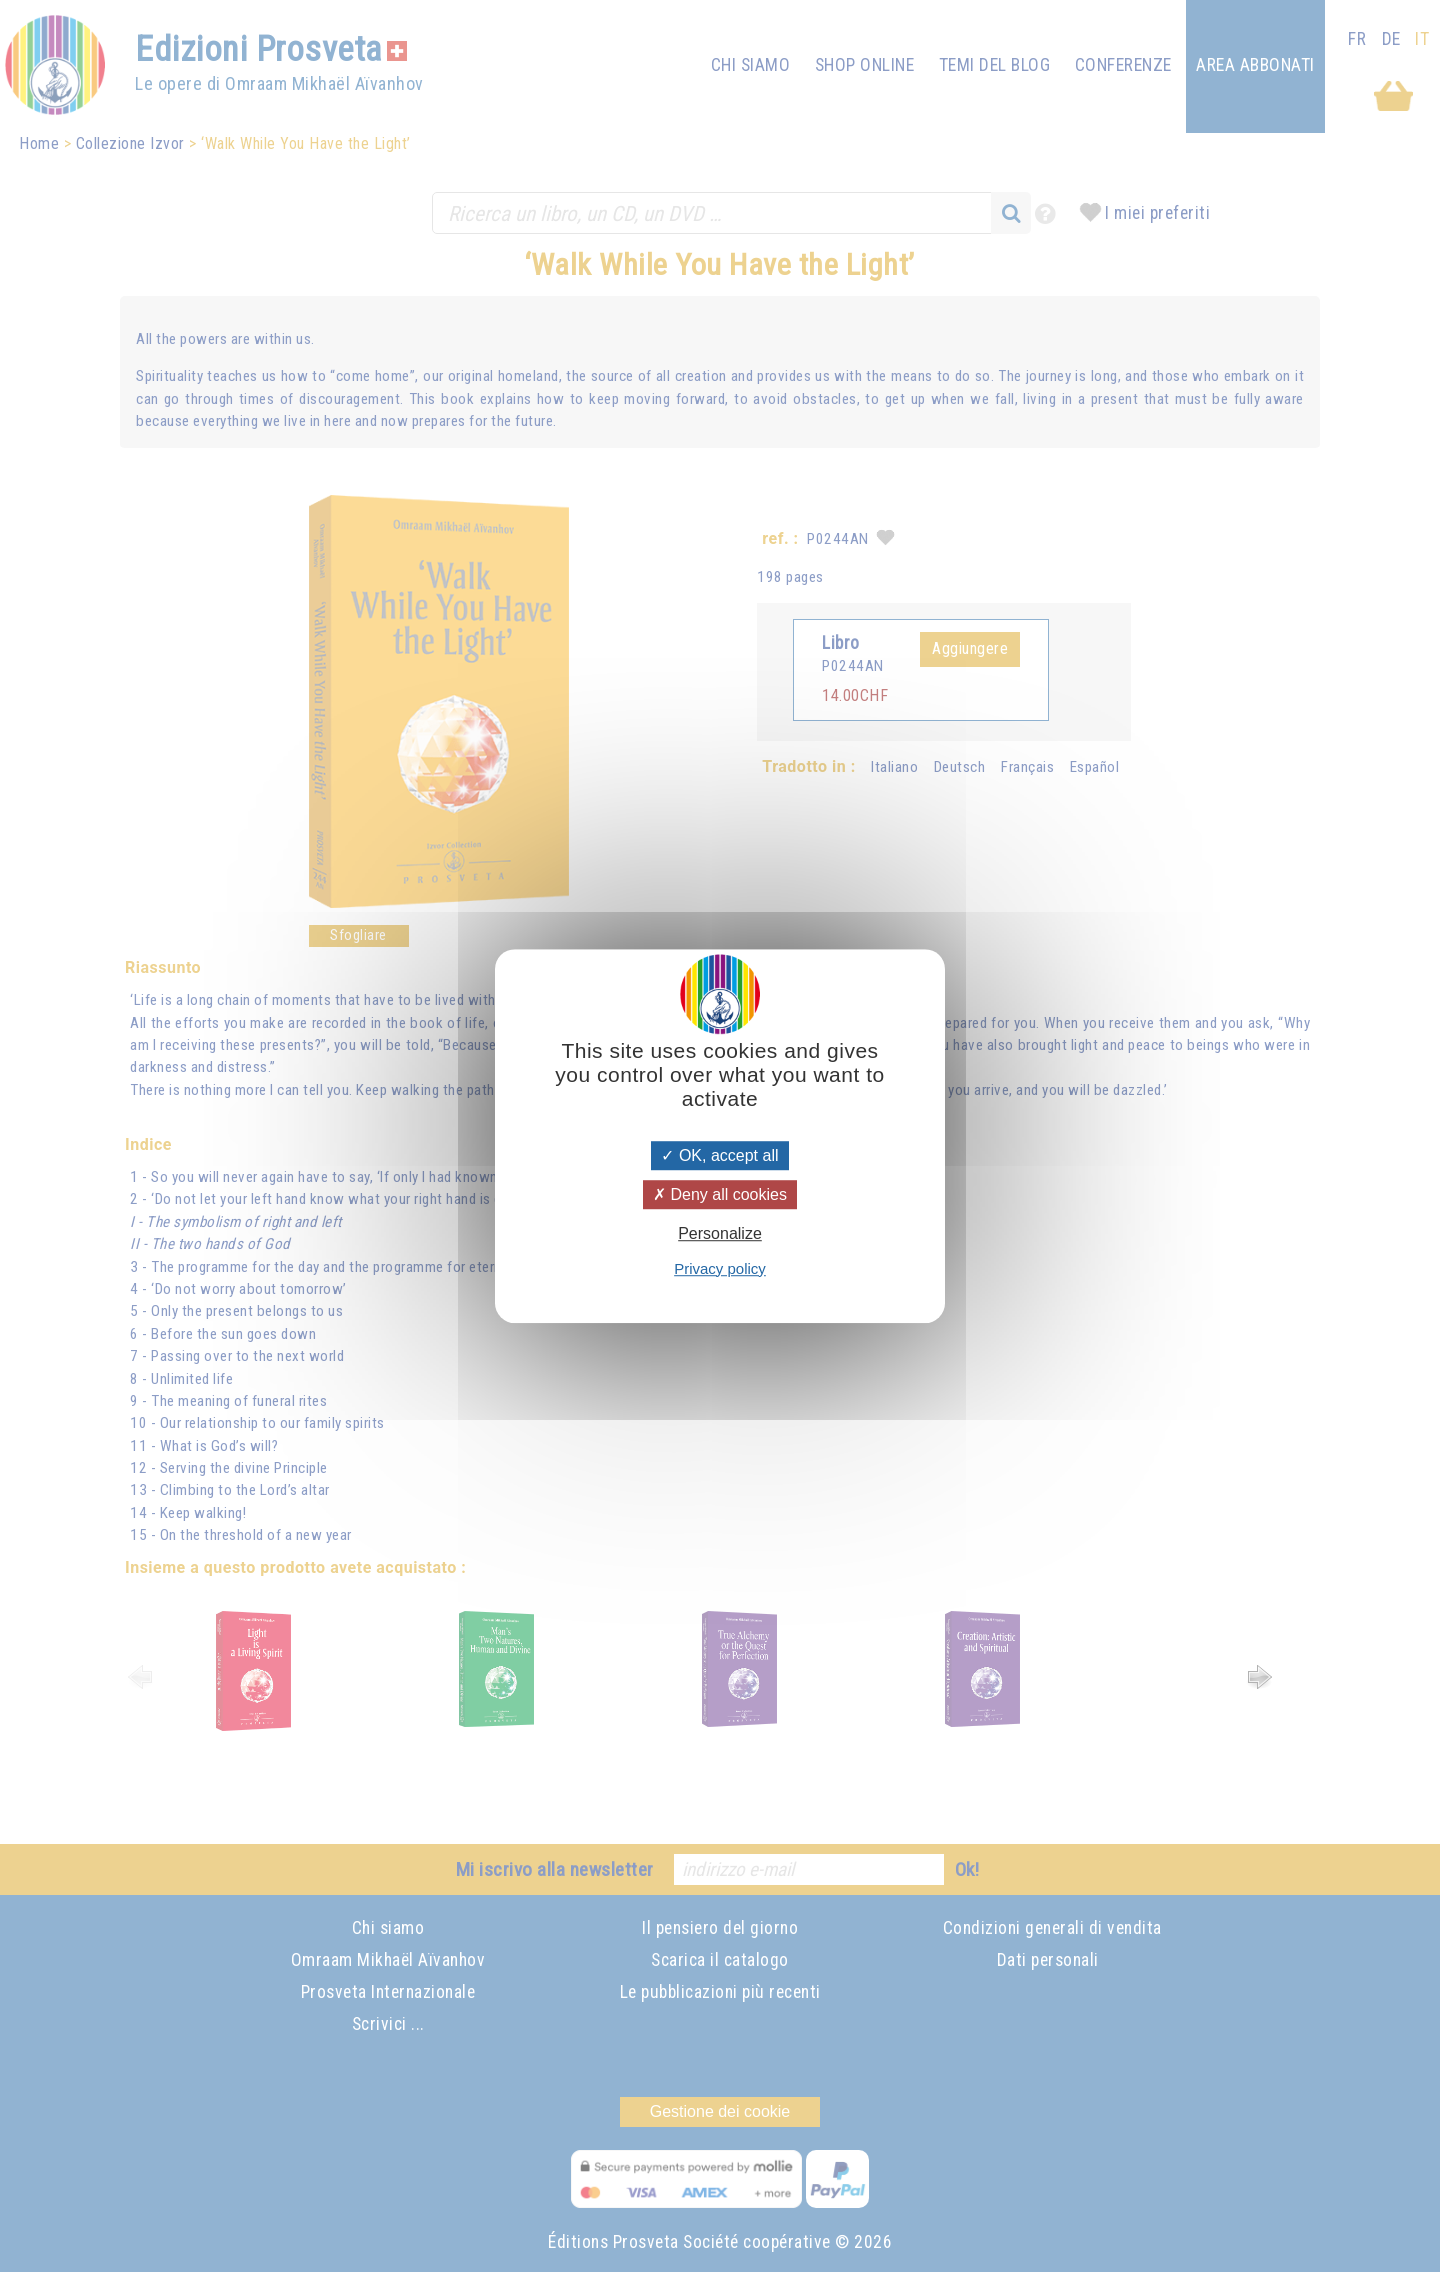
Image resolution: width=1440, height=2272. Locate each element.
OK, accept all (719, 1155)
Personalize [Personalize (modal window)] (720, 1234)
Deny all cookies (720, 1194)
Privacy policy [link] (720, 1268)
